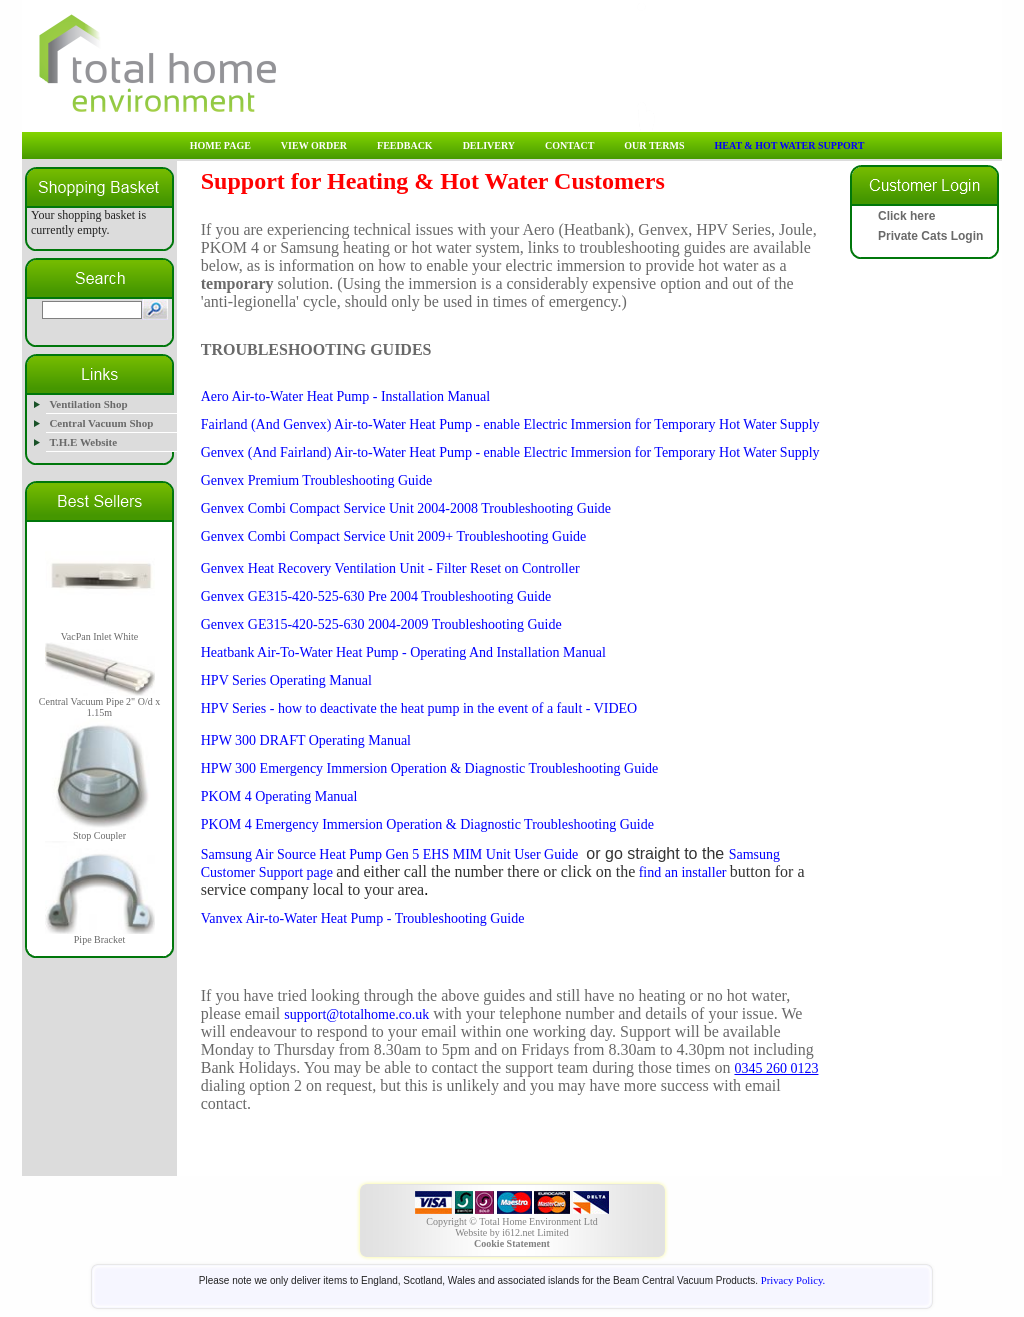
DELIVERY (489, 145)
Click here (906, 216)
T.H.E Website (83, 442)
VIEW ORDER (314, 145)
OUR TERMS (654, 145)
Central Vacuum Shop (101, 423)
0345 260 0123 (776, 1068)
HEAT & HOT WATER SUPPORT (789, 145)
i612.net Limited (535, 1232)
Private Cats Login (930, 236)
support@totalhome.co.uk (356, 1014)
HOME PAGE (220, 145)
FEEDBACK (405, 145)
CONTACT (569, 145)
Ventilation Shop (88, 404)
